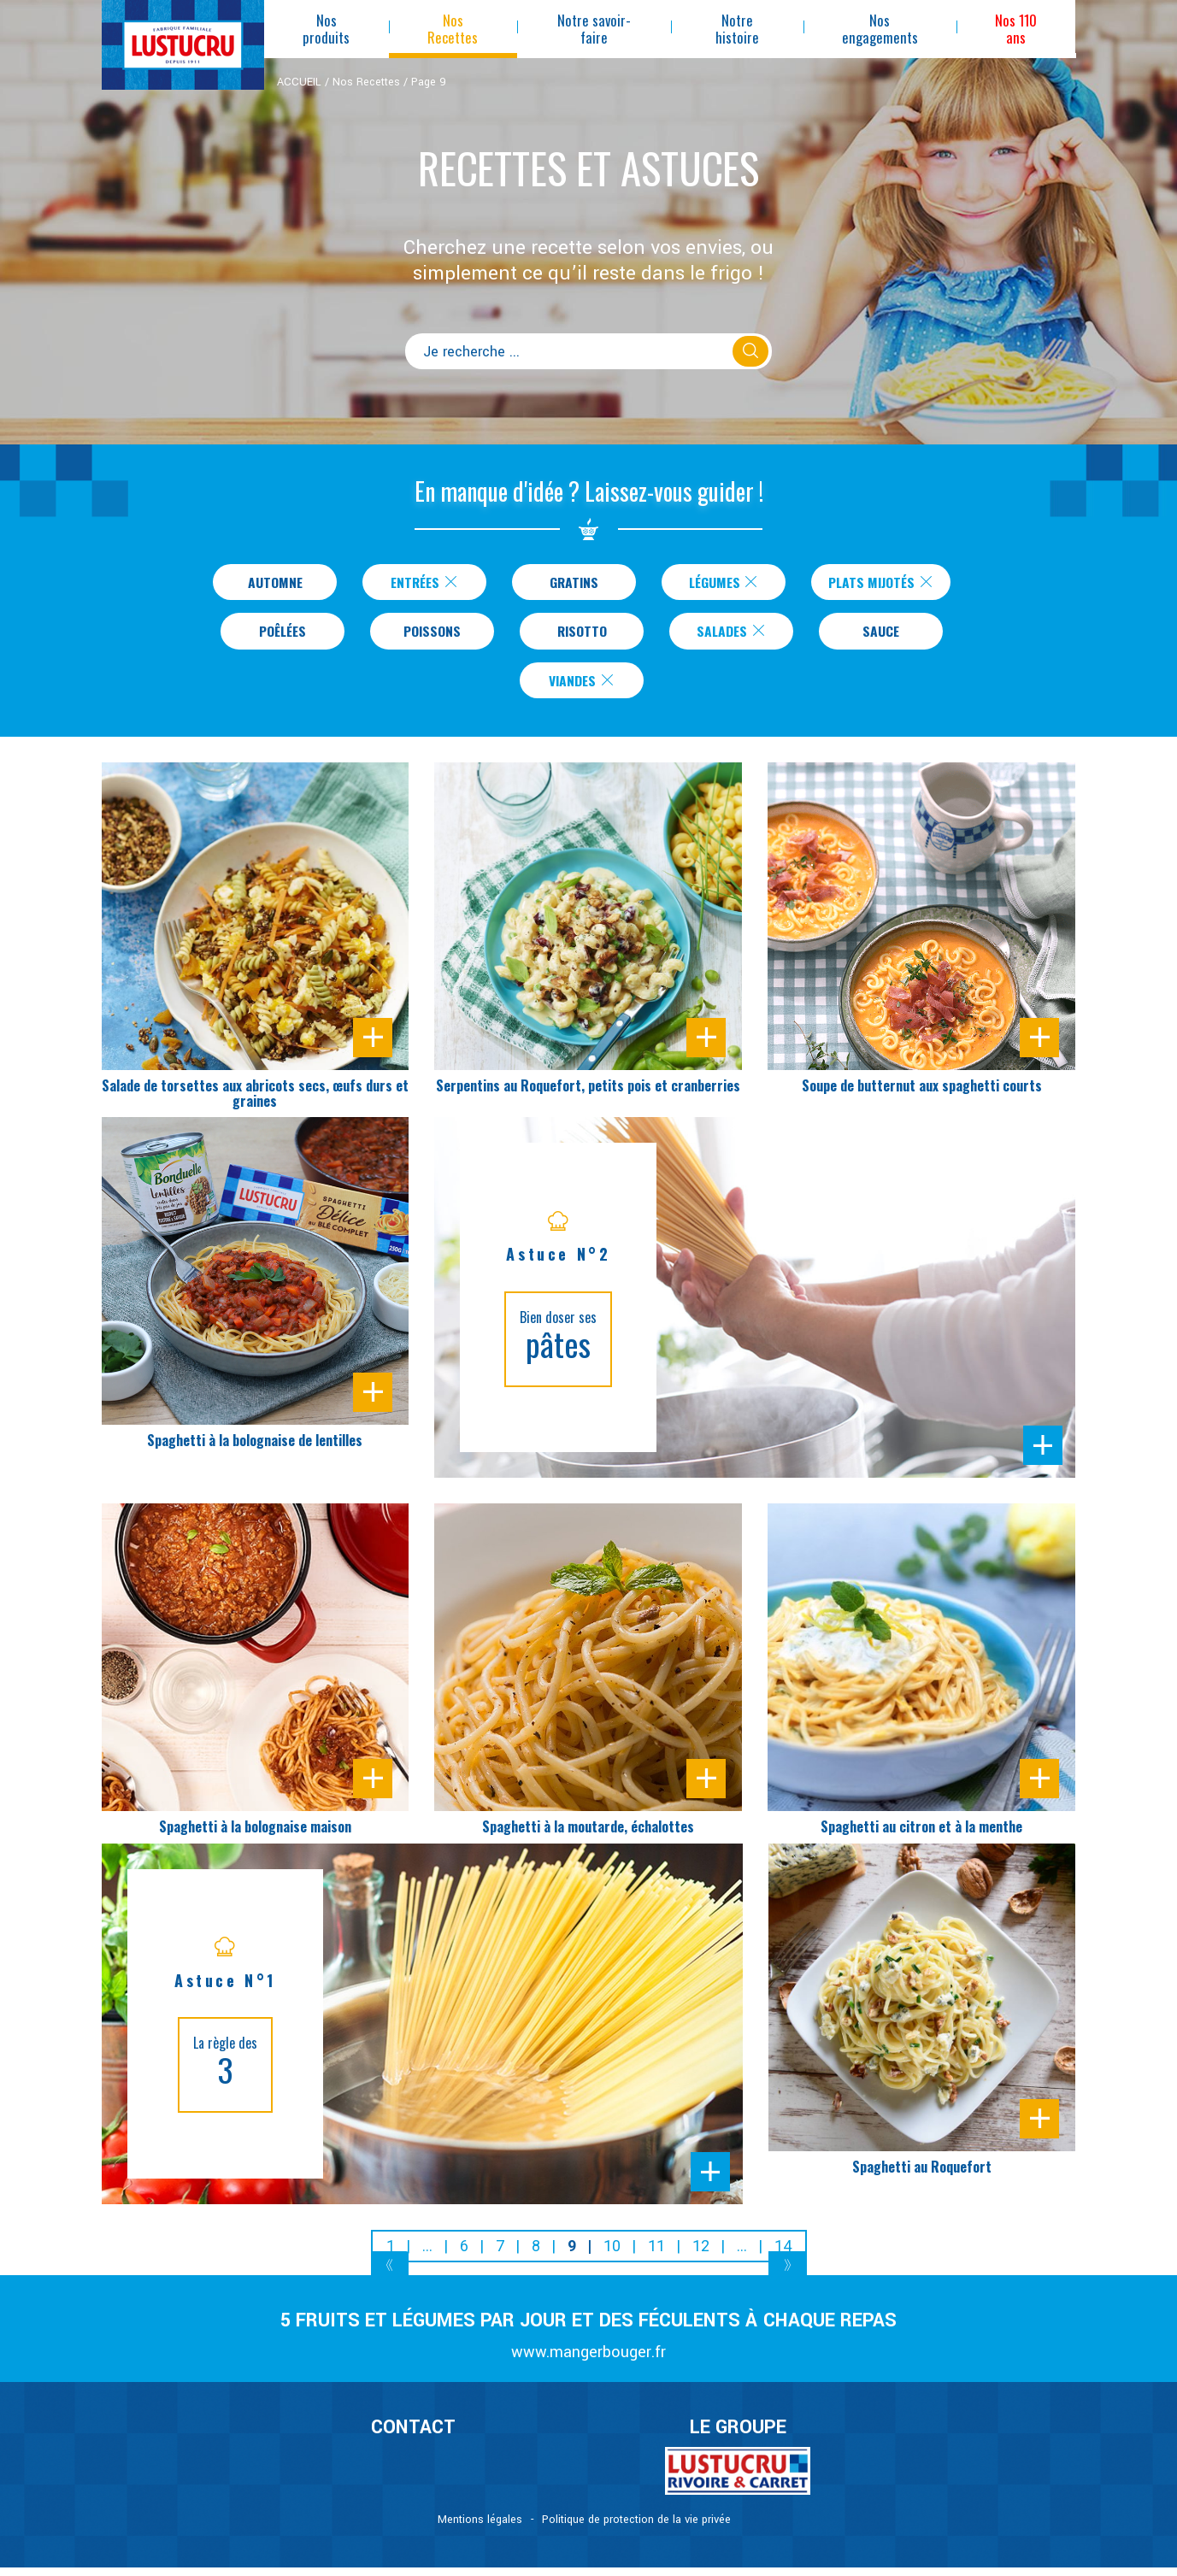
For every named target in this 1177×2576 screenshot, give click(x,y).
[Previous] (390, 2276)
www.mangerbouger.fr (588, 2361)
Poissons (432, 635)
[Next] (787, 2276)
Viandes (582, 687)
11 (656, 2254)
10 (612, 2254)
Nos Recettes (366, 82)
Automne (269, 583)
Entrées (418, 583)
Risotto (581, 635)
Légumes (717, 583)
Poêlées (282, 635)
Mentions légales (480, 2528)
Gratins (568, 583)
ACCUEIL (299, 82)
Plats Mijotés (881, 583)
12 (700, 2254)
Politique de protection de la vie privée (636, 2528)
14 (783, 2254)
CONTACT (413, 2436)
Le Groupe (738, 2436)
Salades (732, 635)
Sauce (881, 635)
